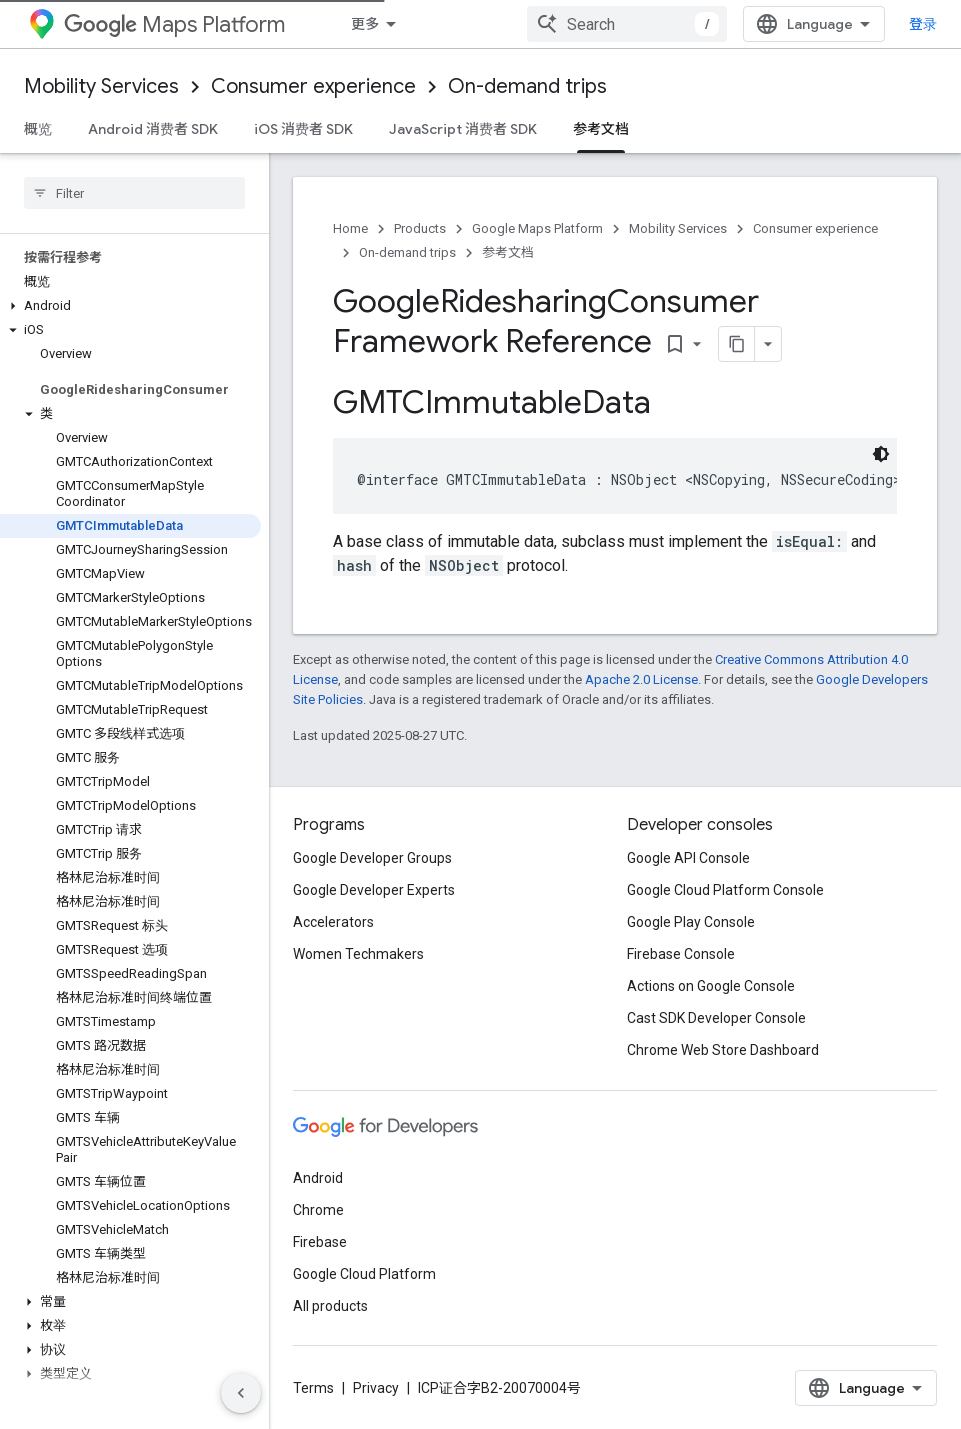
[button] (130, 306)
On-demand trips (527, 86)
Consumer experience (313, 86)
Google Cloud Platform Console (725, 889)
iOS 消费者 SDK (303, 129)
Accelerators (333, 921)
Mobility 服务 (394, 24)
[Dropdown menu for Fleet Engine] (610, 24)
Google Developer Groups (372, 857)
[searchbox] (134, 193)
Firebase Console (681, 953)
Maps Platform (174, 24)
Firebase (320, 1241)
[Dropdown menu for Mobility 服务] (461, 24)
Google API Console (688, 857)
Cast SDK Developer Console (716, 1017)
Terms (313, 1387)
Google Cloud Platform (364, 1273)
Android (318, 1177)
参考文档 (508, 252)
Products (420, 228)
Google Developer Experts (374, 889)
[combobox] (813, 24)
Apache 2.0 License (641, 678)
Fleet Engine (544, 24)
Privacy (376, 1387)
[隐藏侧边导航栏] (241, 1393)
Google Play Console (691, 921)
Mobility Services (101, 86)
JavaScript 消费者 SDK (463, 129)
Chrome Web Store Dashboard (723, 1049)
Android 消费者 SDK (153, 129)
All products (330, 1305)
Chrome (318, 1209)
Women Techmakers (358, 953)
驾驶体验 (680, 24)
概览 (38, 129)
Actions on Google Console (711, 985)
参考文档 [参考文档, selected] (601, 129)
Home (350, 228)
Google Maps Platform (537, 228)
